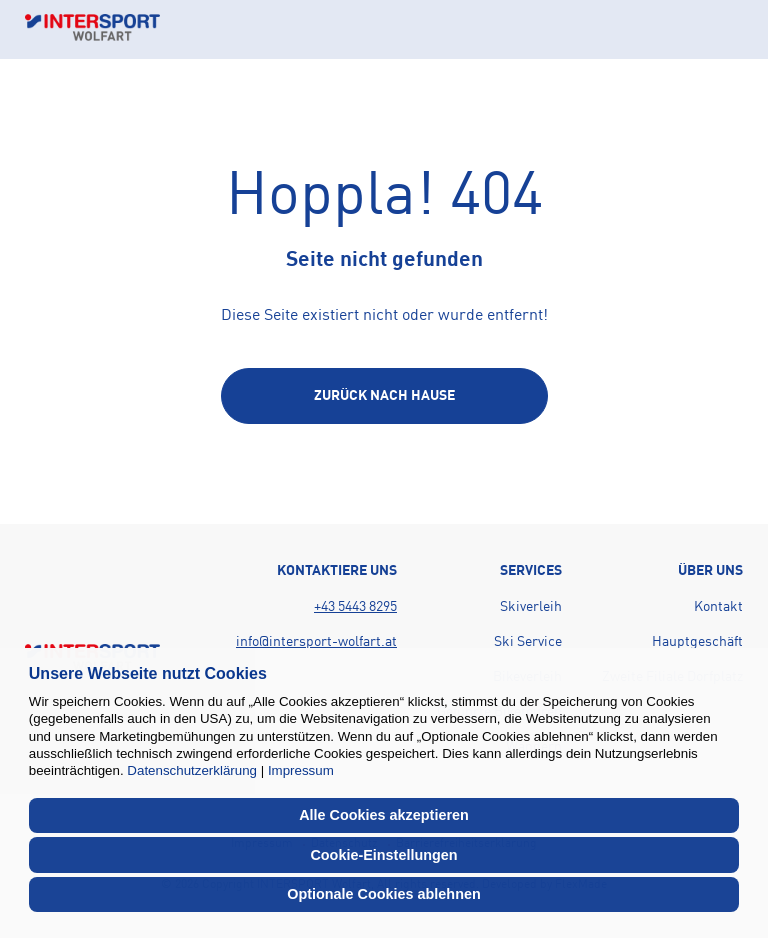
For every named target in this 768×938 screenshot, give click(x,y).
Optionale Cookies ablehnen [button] (384, 894)
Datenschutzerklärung (192, 770)
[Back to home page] (92, 29)
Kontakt (718, 607)
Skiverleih (531, 607)
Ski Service (528, 642)
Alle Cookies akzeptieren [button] (384, 815)
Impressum (301, 770)
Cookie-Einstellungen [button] (383, 855)
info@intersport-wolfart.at (316, 642)
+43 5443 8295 (355, 607)
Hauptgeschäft (697, 642)
